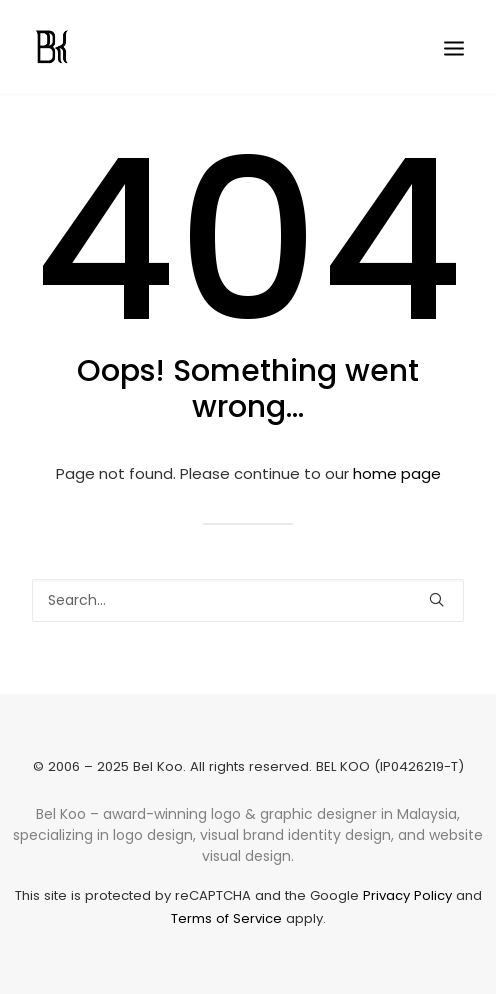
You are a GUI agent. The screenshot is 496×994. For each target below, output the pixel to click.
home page (397, 473)
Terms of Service (226, 918)
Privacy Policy (407, 895)
